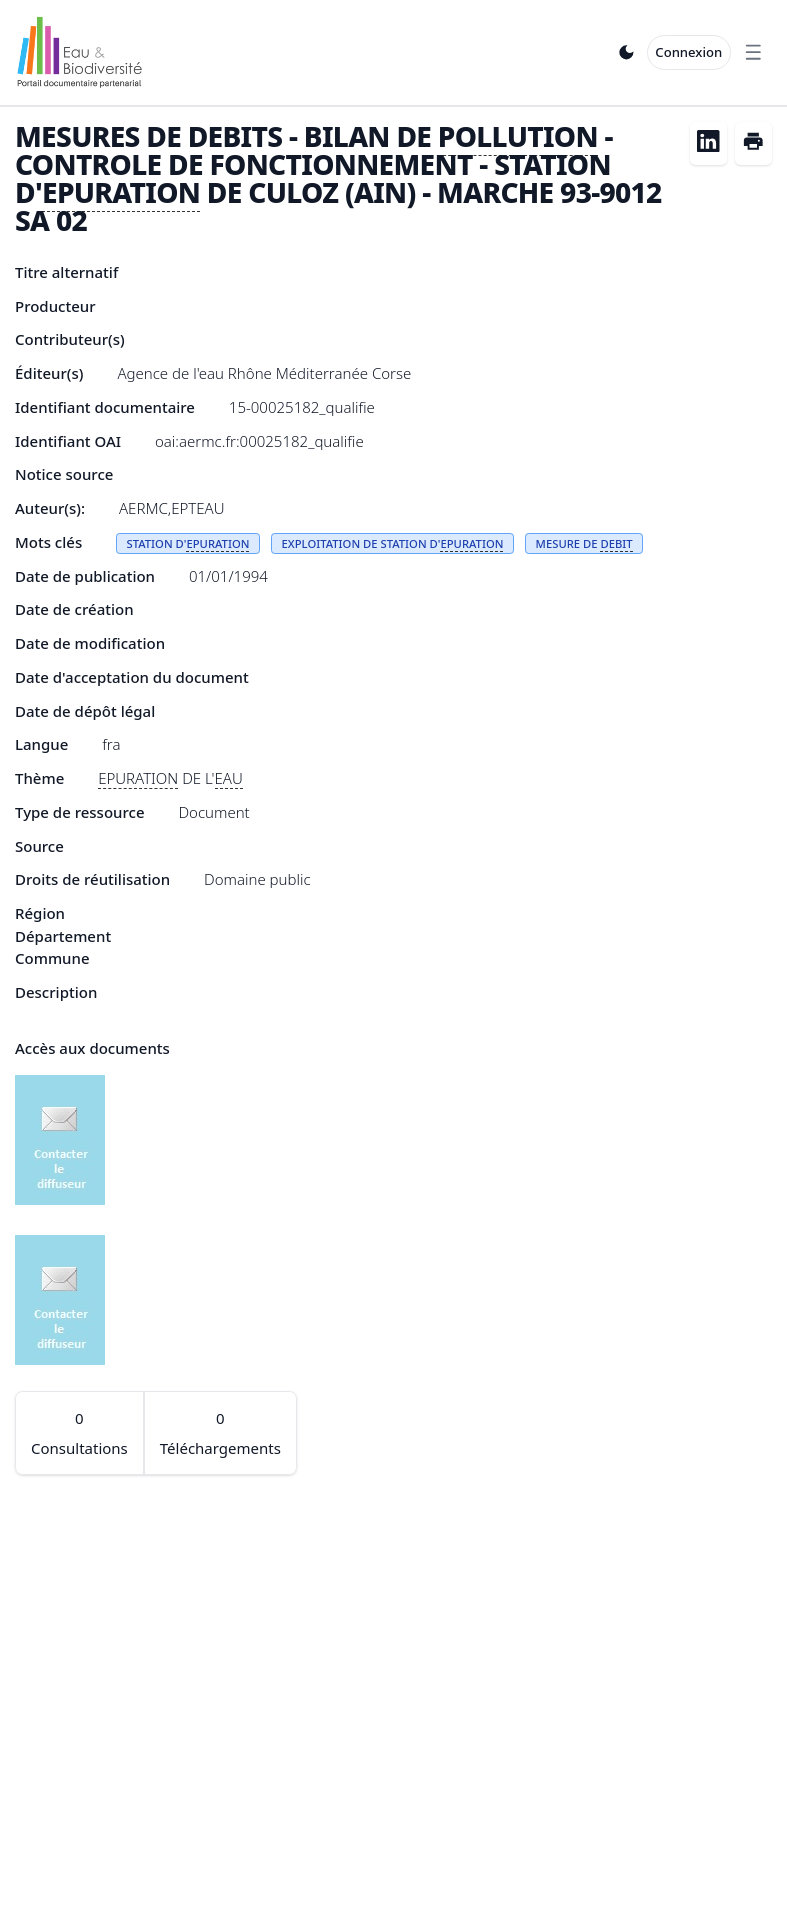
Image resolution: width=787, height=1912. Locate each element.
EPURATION (121, 192)
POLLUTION (518, 136)
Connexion (688, 52)
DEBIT (616, 543)
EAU (229, 778)
